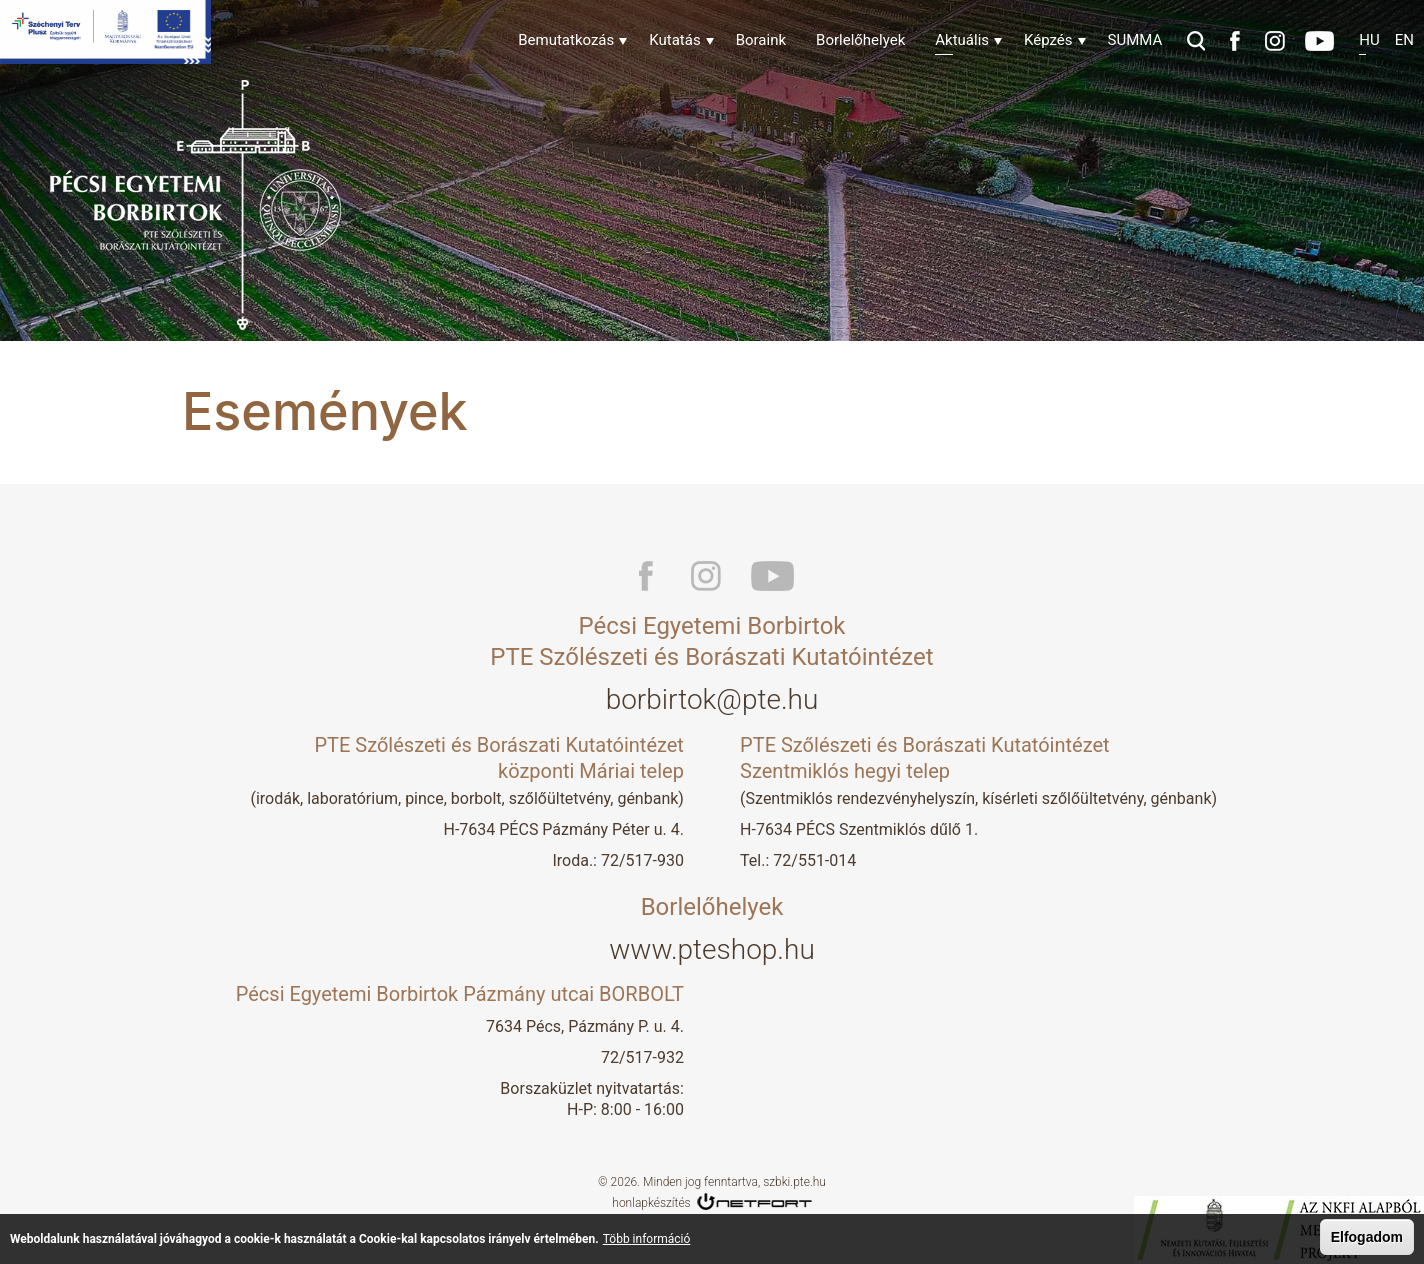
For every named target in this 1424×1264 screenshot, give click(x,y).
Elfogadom (1367, 1238)
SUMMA (1135, 40)
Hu (1369, 40)
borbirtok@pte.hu (712, 699)
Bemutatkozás (566, 40)
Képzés (1048, 40)
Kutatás (674, 40)
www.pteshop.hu (712, 949)
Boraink (761, 40)
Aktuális (962, 40)
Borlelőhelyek (860, 40)
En (1404, 40)
